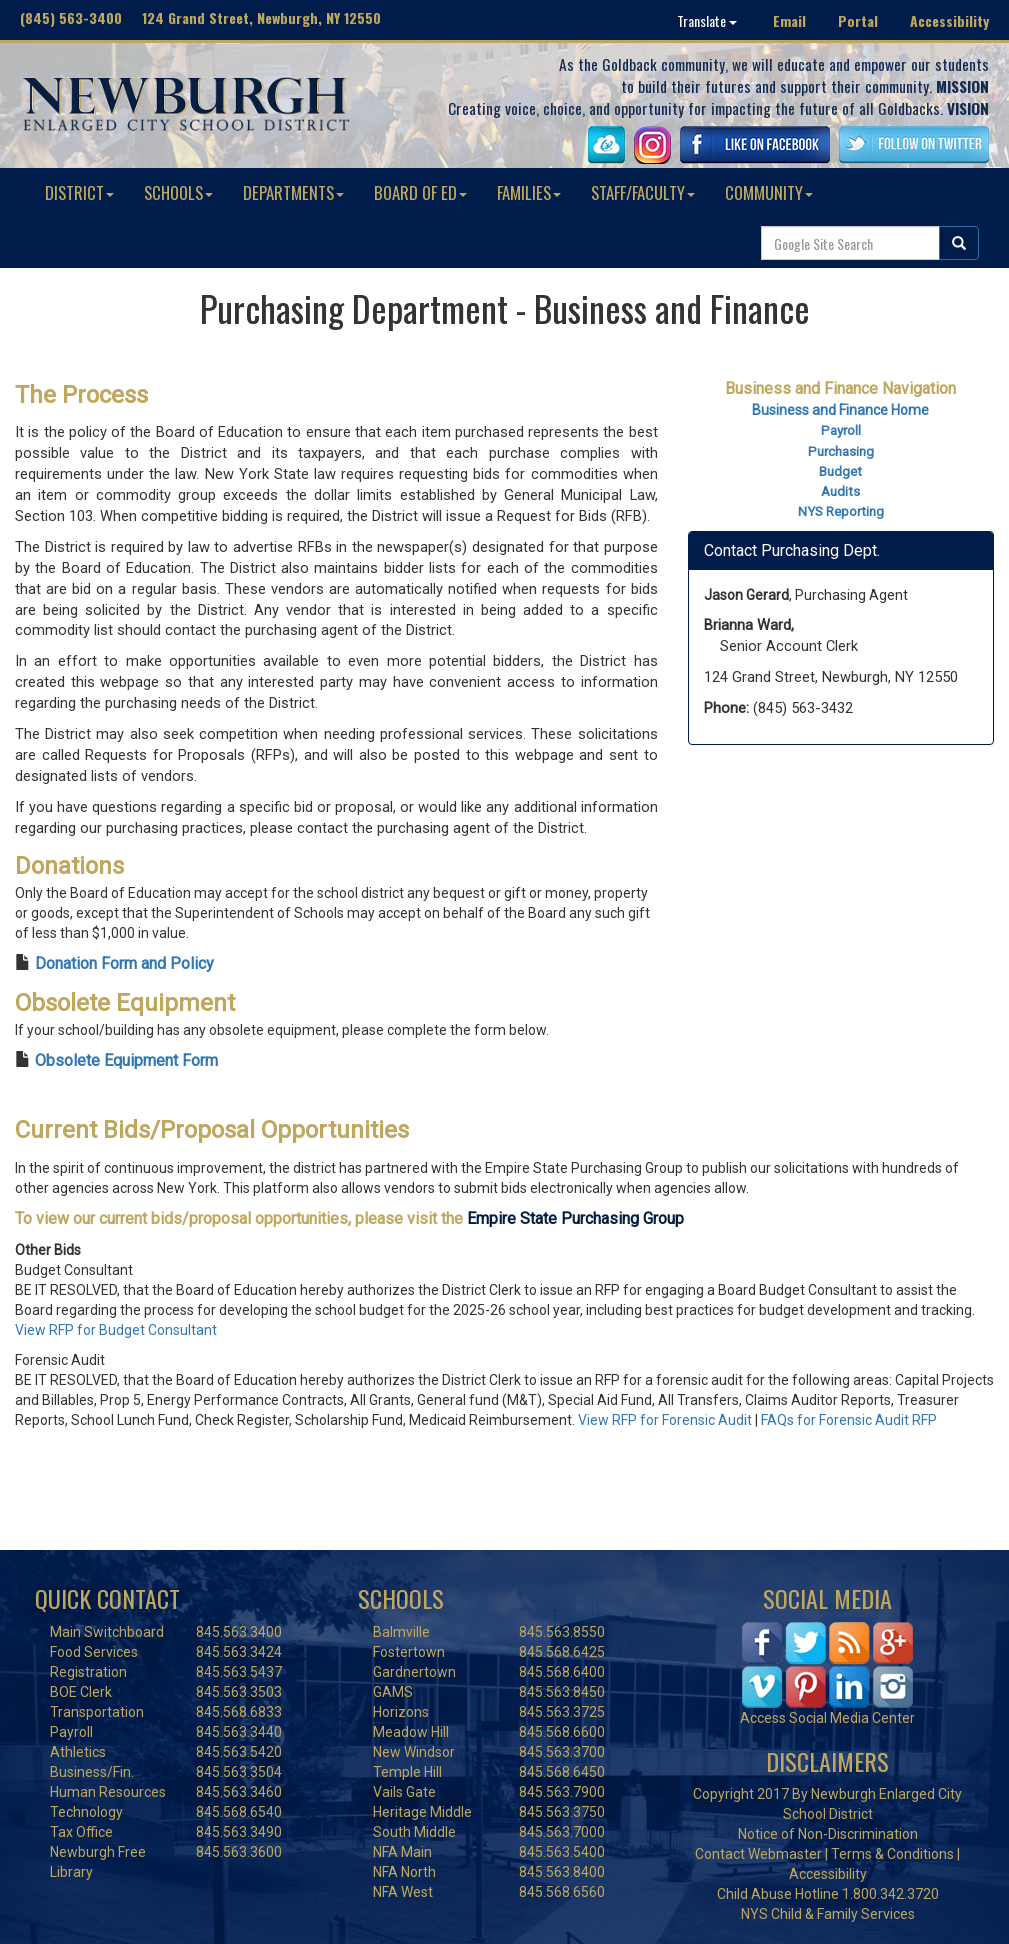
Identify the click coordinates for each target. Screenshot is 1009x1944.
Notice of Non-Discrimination (828, 1834)
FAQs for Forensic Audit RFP (849, 1420)
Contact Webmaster (758, 1854)
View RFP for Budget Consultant (116, 1330)
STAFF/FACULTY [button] (643, 192)
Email (789, 20)
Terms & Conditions (892, 1854)
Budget (840, 471)
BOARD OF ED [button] (420, 192)
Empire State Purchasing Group (575, 1218)
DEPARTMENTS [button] (293, 192)
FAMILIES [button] (529, 192)
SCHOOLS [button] (178, 192)
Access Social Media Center (827, 1718)
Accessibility (949, 20)
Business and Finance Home (840, 410)
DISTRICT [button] (79, 192)
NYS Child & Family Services (828, 1914)
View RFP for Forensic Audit (665, 1420)
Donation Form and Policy (124, 963)
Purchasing (841, 451)
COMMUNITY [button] (769, 192)
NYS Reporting (841, 511)
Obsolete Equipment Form (126, 1060)
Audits (840, 491)
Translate (707, 20)
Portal (858, 20)
